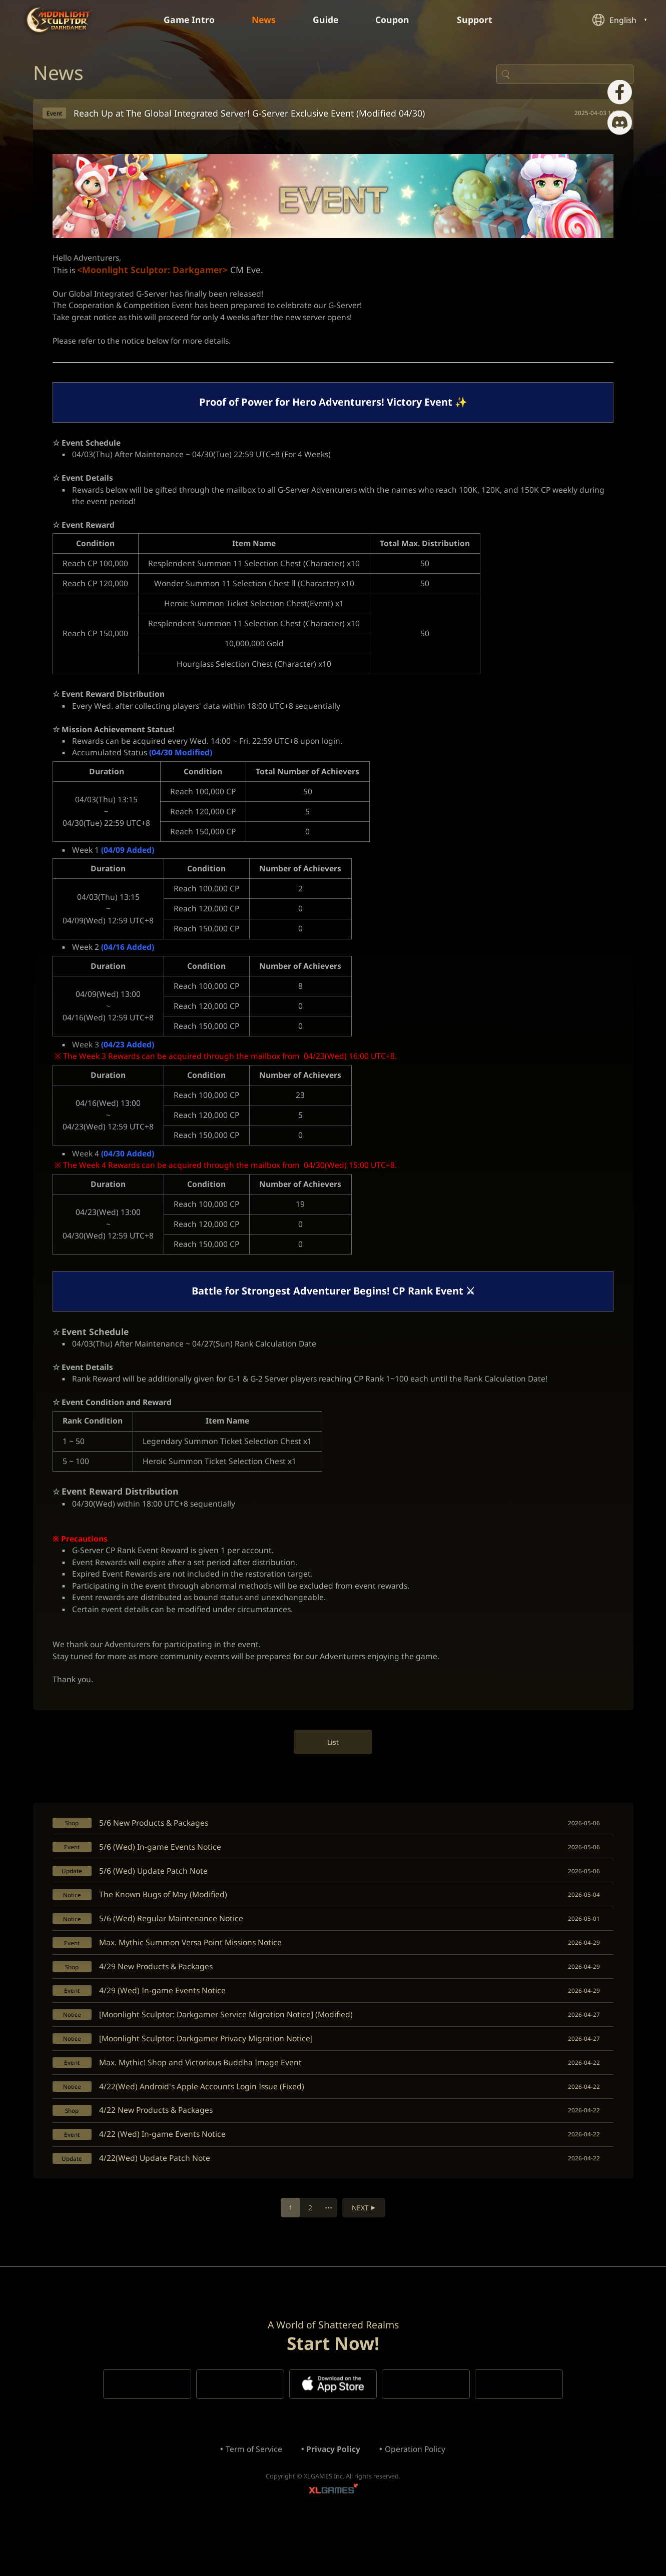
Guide (326, 20)
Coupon (399, 20)
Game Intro (186, 20)
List (333, 1777)
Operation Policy (417, 2501)
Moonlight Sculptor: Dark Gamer (59, 20)
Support (483, 20)
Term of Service (252, 2501)
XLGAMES (333, 2543)
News (262, 20)
